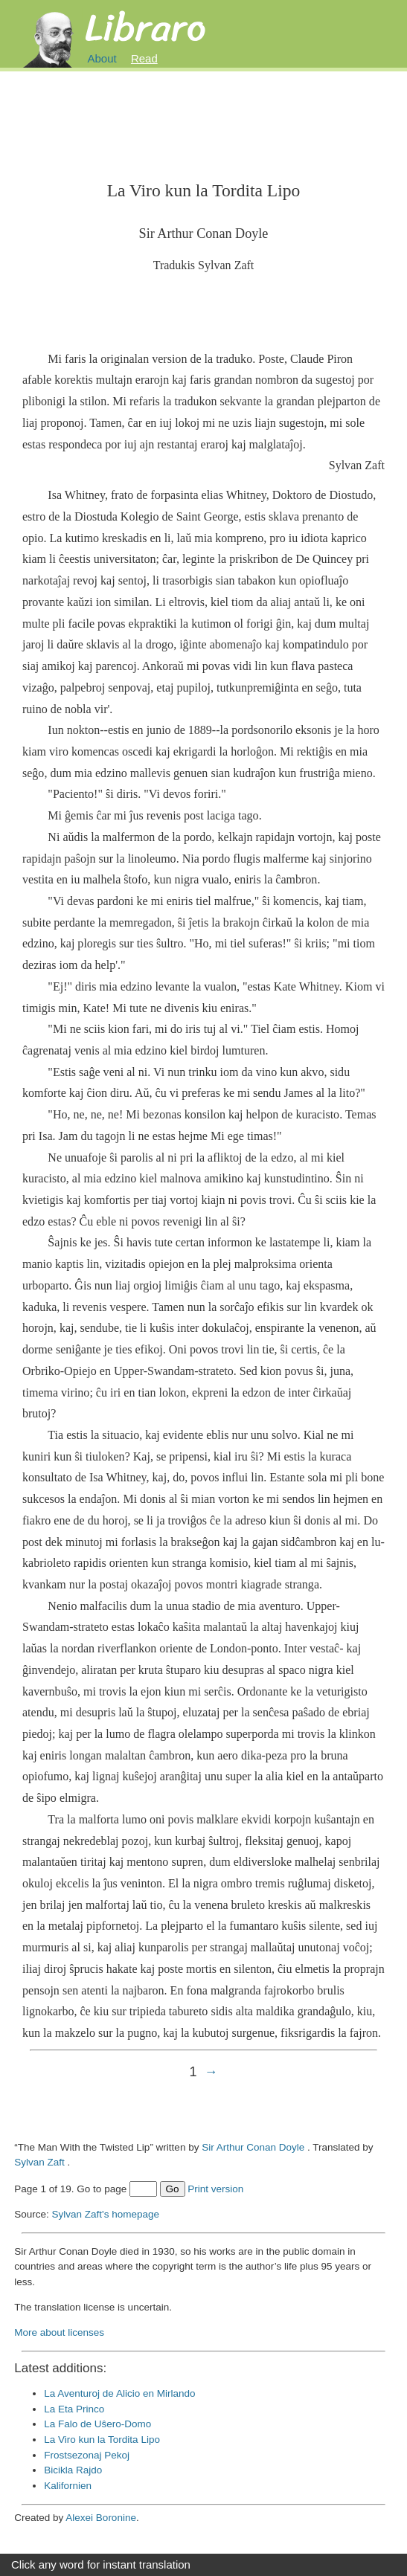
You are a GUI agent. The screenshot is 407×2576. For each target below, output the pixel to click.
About (102, 58)
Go (172, 2189)
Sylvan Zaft (39, 2162)
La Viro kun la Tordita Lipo (102, 2439)
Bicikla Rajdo (73, 2470)
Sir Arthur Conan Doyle (253, 2147)
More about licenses (59, 2332)
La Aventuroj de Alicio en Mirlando (119, 2393)
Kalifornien (68, 2485)
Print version (215, 2189)
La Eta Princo (74, 2409)
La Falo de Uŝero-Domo (97, 2424)
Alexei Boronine (100, 2517)
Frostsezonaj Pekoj (86, 2455)
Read (144, 58)
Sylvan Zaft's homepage (105, 2214)
